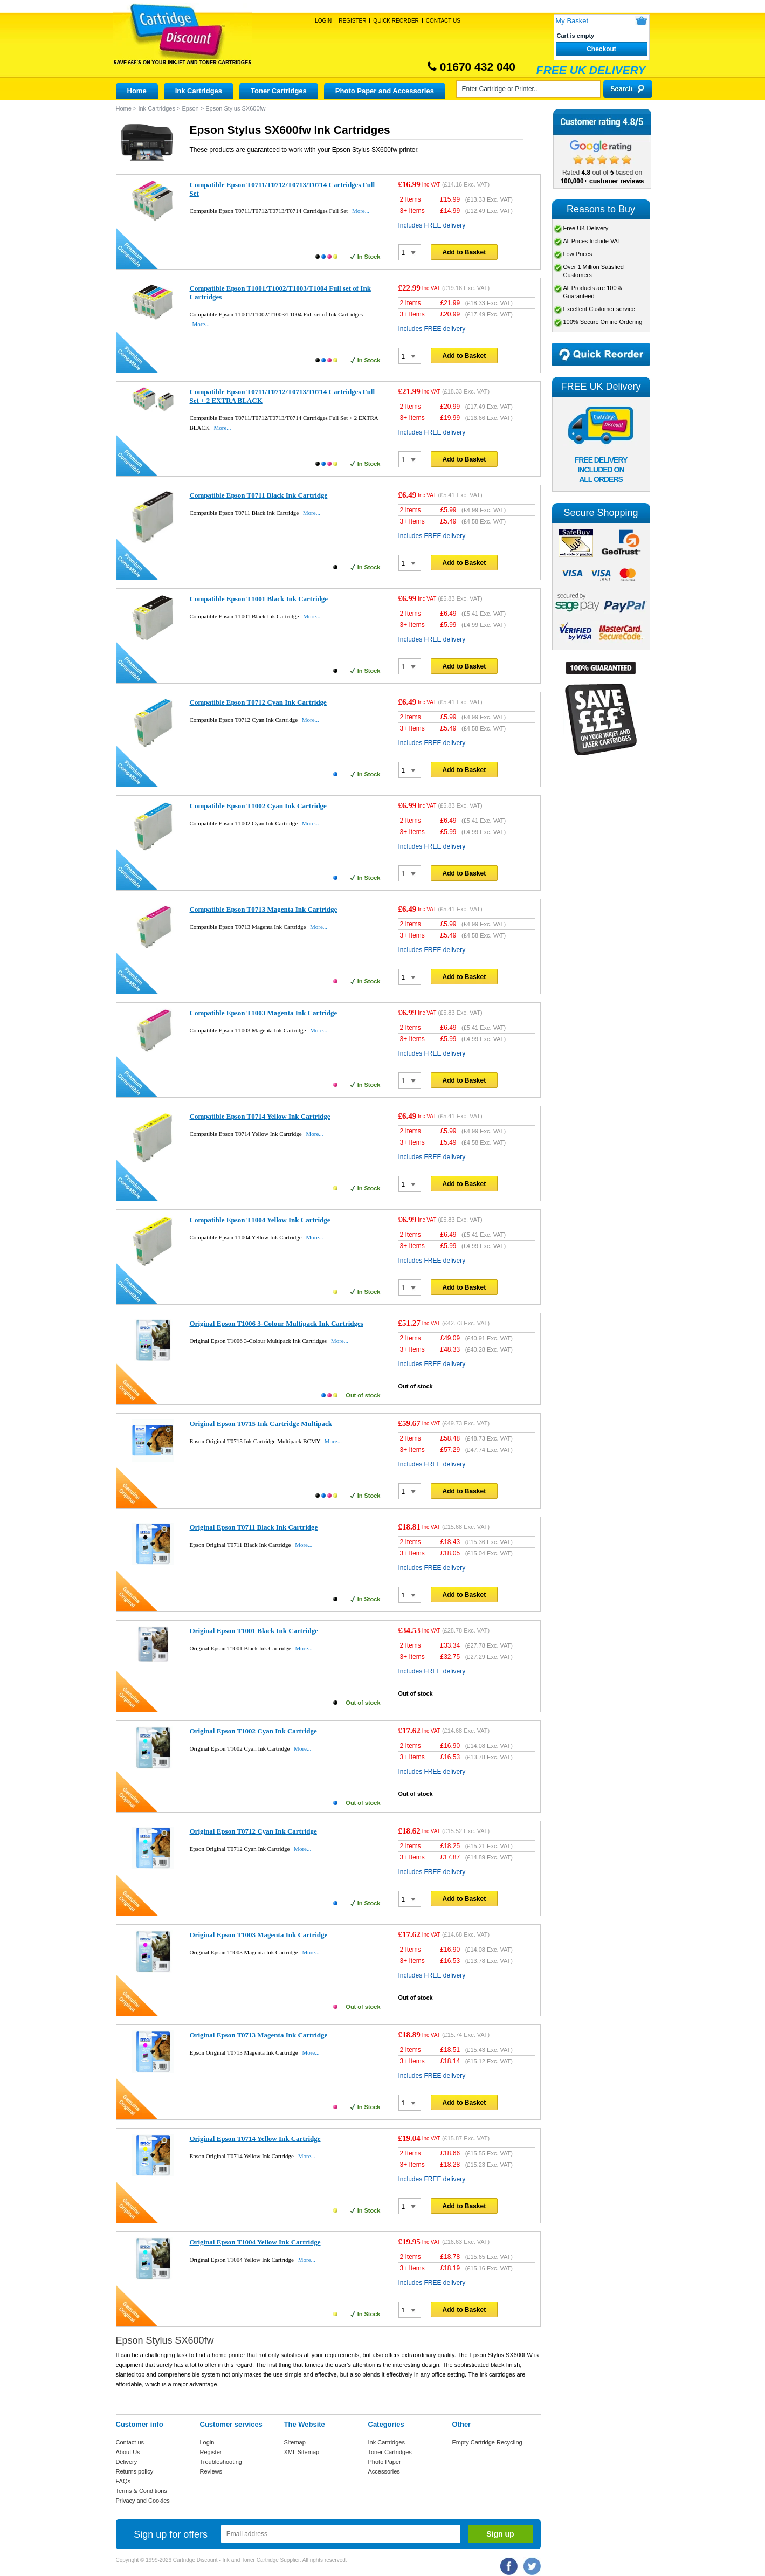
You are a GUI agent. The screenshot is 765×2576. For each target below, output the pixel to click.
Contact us (130, 2442)
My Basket (572, 21)
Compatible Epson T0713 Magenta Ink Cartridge (263, 909)
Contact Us (443, 21)
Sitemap (295, 2442)
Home (137, 91)
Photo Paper (384, 2461)
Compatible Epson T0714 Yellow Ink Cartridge (260, 1116)
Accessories (384, 2471)
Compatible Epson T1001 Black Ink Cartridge (259, 599)
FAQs (123, 2481)
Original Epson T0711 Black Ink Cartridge (254, 1527)
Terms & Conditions (141, 2491)
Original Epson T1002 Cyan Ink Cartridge (253, 1731)
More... (360, 211)
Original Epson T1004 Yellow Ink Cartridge (255, 2242)
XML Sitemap (302, 2452)
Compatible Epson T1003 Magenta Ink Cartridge (263, 1013)
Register (352, 21)
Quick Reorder (395, 21)
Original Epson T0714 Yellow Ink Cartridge (255, 2138)
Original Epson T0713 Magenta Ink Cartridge (259, 2035)
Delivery (126, 2461)
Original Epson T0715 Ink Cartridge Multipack (261, 1424)
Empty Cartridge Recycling (487, 2442)
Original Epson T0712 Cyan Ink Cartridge (253, 1831)
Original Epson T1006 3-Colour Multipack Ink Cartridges (276, 1323)
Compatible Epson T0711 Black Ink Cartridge (259, 495)
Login (323, 21)
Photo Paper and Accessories (384, 91)
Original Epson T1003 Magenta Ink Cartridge (259, 1935)
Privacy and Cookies (143, 2500)
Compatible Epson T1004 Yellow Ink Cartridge (260, 1220)
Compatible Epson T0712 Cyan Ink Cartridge (258, 702)
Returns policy (135, 2471)
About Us (128, 2452)
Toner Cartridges (279, 91)
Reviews (211, 2471)
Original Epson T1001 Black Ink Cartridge (254, 1631)
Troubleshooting (221, 2461)
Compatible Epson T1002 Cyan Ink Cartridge (258, 806)
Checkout (601, 49)
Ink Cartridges (198, 91)
